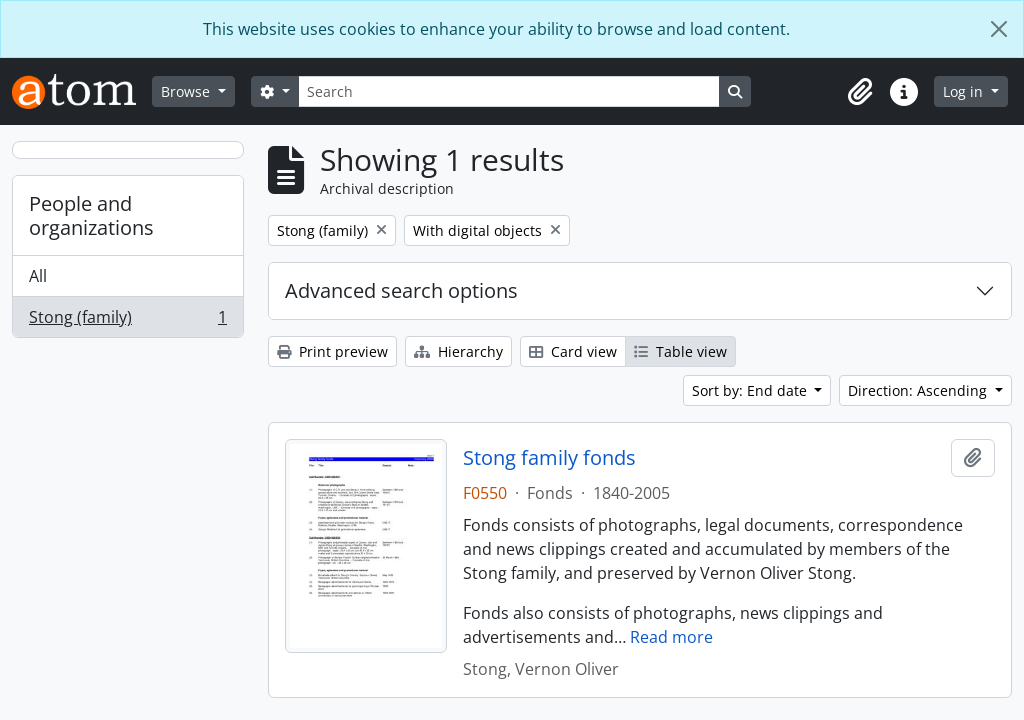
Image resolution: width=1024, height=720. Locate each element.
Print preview (332, 351)
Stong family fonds (549, 458)
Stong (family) (127, 321)
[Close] (999, 29)
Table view (680, 351)
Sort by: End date (751, 390)
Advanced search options (401, 290)
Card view (573, 351)
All (38, 276)
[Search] (509, 91)
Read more (671, 637)
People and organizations (91, 215)
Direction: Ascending (919, 390)
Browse (187, 91)
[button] (860, 92)
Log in (965, 91)
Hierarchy (458, 351)
